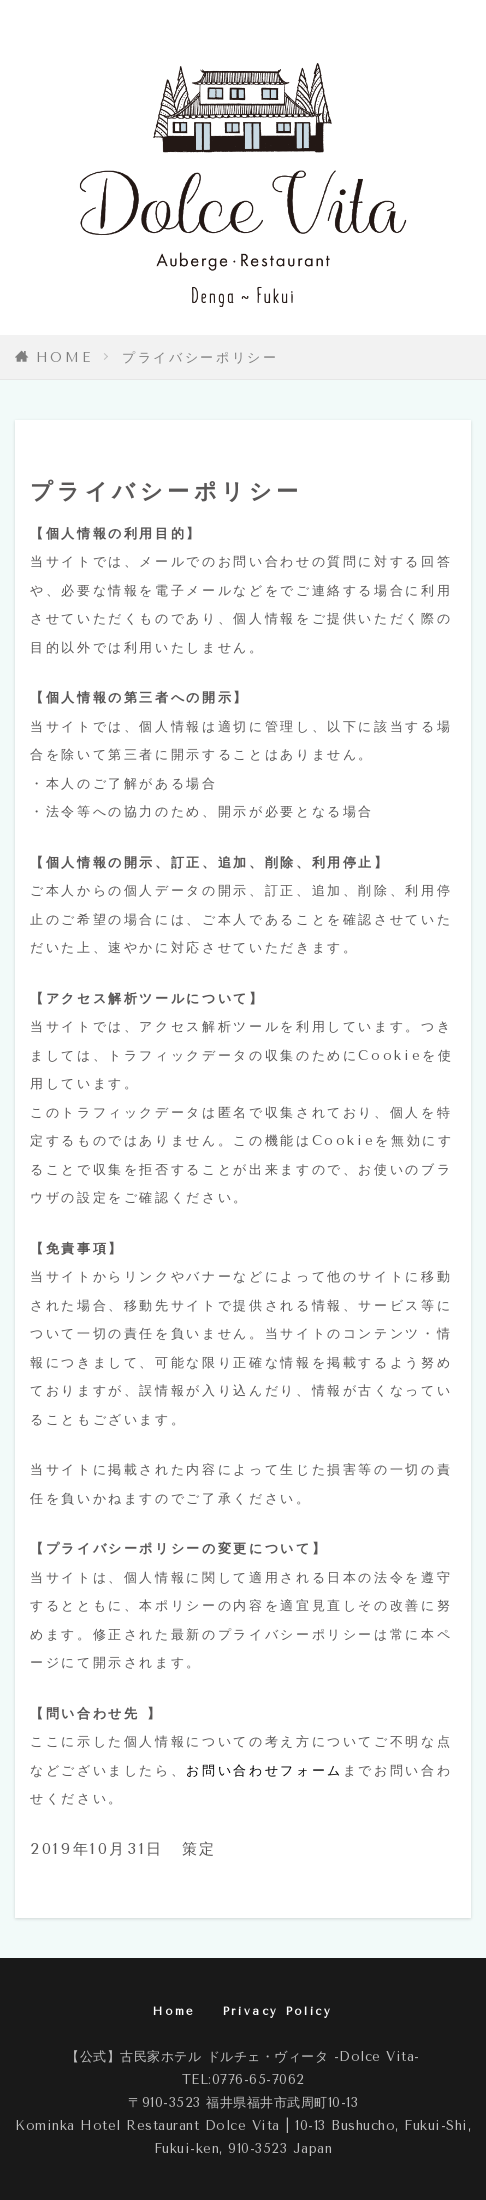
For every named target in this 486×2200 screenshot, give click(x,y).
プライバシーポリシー (200, 357)
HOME (64, 357)
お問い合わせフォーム (264, 1770)
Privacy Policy (278, 2011)
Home (174, 2011)
